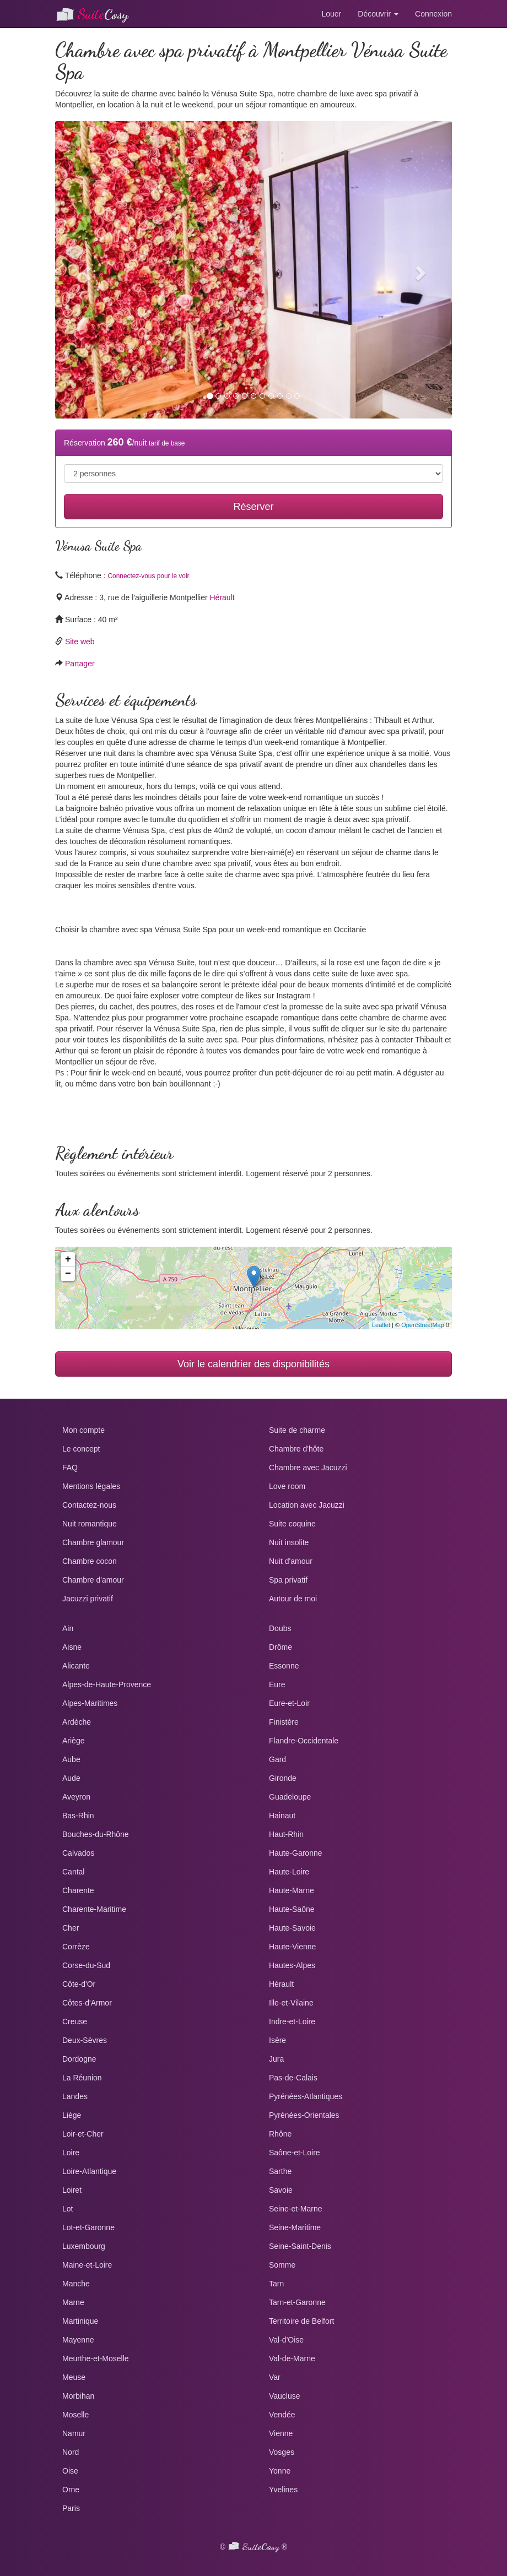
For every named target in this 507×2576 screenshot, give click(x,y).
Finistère (284, 1722)
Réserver (253, 506)
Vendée (282, 2414)
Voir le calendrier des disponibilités (253, 1363)
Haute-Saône (292, 1909)
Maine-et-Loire (87, 2264)
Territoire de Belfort (301, 2321)
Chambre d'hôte (296, 1448)
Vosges (281, 2452)
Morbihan (78, 2396)
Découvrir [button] (378, 13)
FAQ (70, 1467)
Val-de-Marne (292, 2358)
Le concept (81, 1448)
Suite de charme (297, 1430)
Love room (287, 1486)
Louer (331, 13)
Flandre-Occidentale (303, 1740)
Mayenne (78, 2339)
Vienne (281, 2433)
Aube (71, 1759)
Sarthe (280, 2171)
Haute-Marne (291, 1890)
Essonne (284, 1665)
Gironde (282, 1778)
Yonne (279, 2470)
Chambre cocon (89, 1561)
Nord (70, 2452)
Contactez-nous (89, 1505)
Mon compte (83, 1430)
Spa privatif (288, 1579)
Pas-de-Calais (293, 2077)
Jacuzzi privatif (87, 1598)
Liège (71, 2115)
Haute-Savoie (292, 1927)
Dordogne (79, 2059)
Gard (277, 1759)
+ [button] (68, 1259)
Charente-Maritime (94, 1909)
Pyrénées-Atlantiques (305, 2096)
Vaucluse (284, 2396)
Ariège (73, 1740)
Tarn (276, 2283)
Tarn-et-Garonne (297, 2302)
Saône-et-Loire (294, 2152)
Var (275, 2377)
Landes (75, 2096)
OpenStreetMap (422, 1325)
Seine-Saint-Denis (300, 2246)
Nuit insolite (289, 1542)
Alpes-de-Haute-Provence (106, 1684)
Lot (67, 2208)
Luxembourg (83, 2246)
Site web (80, 641)
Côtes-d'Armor (87, 2002)
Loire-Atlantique (89, 2171)
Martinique (80, 2321)
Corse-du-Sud (86, 1965)
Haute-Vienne (292, 1946)
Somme (282, 2264)
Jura (276, 2059)
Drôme (280, 1647)
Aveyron (76, 1796)
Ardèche (76, 1722)
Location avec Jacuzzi (306, 1505)
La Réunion (82, 2077)
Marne (73, 2302)
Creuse (74, 2021)
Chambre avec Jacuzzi (308, 1467)
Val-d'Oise (286, 2339)
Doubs (280, 1628)
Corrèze (76, 1946)
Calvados (78, 1853)
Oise (70, 2470)
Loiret (72, 2190)
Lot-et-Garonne (88, 2227)
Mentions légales (91, 1486)
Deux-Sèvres (84, 2040)
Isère (277, 2040)
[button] (85, 270)
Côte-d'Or (78, 1984)
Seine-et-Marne (295, 2208)
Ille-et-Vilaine (291, 2002)
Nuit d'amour (290, 1561)
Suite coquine (292, 1523)
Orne (70, 2489)
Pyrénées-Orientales (304, 2115)
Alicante (76, 1665)
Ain (67, 1628)
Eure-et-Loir (289, 1703)
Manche (76, 2283)
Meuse (73, 2377)
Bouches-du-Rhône (95, 1834)
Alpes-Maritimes (89, 1703)
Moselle (75, 2414)
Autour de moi (293, 1598)
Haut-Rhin (286, 1834)
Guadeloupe (290, 1796)
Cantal (73, 1871)
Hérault (221, 597)
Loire (70, 2152)
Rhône (280, 2133)
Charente (78, 1890)
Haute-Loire (289, 1871)
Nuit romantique (89, 1523)
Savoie (281, 2190)
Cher (70, 1927)
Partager (80, 663)
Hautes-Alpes (292, 1965)
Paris (71, 2508)
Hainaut (282, 1815)
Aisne (72, 1647)
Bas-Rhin (78, 1815)
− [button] (68, 1273)
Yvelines (283, 2489)
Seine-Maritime (295, 2227)
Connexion (433, 13)
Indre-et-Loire (292, 2021)
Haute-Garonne (295, 1853)
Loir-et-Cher (83, 2133)
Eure (277, 1684)
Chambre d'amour (93, 1579)
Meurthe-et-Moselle (95, 2358)
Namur (73, 2433)
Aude (71, 1778)
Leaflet (381, 1325)
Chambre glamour (93, 1542)
